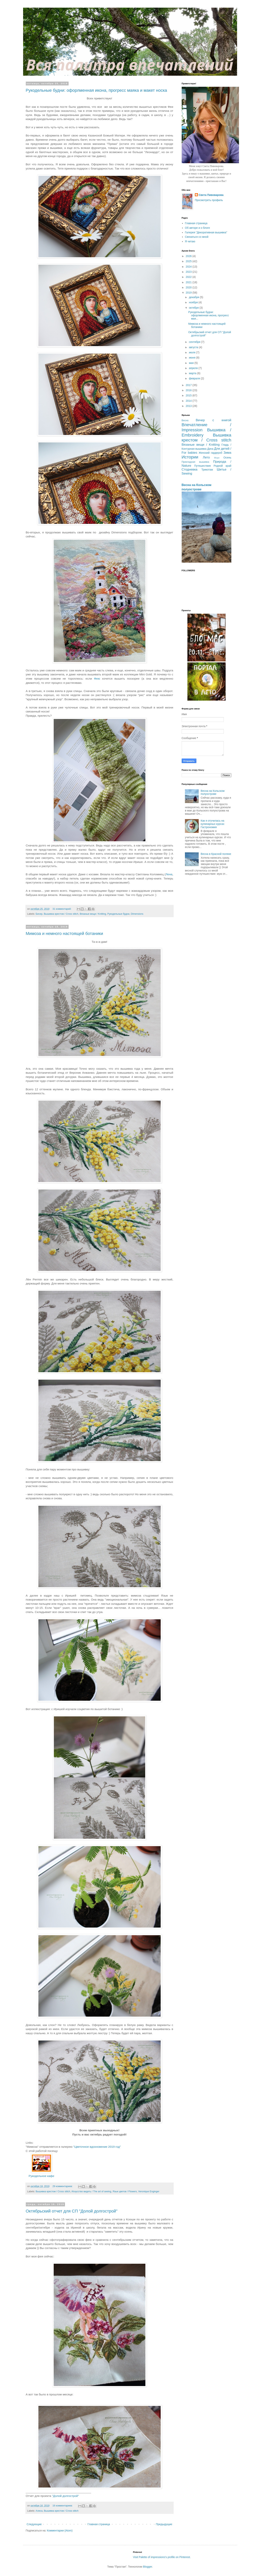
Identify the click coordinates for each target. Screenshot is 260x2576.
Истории (190, 457)
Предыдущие (164, 2524)
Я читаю (190, 241)
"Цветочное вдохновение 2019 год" (97, 2146)
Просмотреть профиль (209, 200)
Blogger (147, 2566)
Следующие (34, 2524)
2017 (189, 385)
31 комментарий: (62, 909)
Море (217, 458)
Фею (97, 678)
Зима (227, 452)
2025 (189, 261)
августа (194, 347)
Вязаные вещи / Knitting (93, 914)
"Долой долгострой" (65, 2495)
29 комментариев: (63, 2186)
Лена (169, 874)
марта (193, 373)
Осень (227, 457)
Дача (210, 448)
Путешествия (202, 465)
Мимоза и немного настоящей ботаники (64, 933)
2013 (189, 405)
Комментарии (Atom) (60, 2530)
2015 (189, 395)
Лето (206, 457)
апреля (193, 368)
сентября (195, 341)
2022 (189, 276)
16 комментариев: (63, 2505)
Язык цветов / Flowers (125, 2191)
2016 (189, 390)
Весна (185, 420)
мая (191, 362)
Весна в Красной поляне (216, 853)
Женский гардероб (210, 452)
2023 (189, 271)
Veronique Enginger (148, 2191)
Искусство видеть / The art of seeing (91, 2191)
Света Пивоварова (211, 194)
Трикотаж (207, 469)
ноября (193, 302)
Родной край (222, 465)
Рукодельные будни (118, 914)
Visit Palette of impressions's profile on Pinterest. (162, 2557)
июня (192, 357)
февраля (195, 378)
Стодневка (190, 469)
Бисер (39, 914)
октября (194, 307)
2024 (189, 266)
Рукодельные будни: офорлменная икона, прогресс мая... (208, 315)
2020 (189, 287)
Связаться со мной (196, 236)
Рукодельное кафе (41, 2176)
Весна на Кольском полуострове (213, 792)
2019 (189, 292)
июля (192, 352)
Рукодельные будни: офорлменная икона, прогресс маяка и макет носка (96, 90)
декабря (194, 297)
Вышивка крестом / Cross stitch (61, 914)
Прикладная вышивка (195, 462)
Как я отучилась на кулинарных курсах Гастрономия (212, 824)
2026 (189, 256)
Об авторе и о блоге (197, 227)
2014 (189, 400)
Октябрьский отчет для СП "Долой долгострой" (71, 2211)
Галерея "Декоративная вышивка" (206, 232)
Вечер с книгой (213, 420)
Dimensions (137, 914)
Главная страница (98, 2524)
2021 (189, 282)
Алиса (39, 2510)
